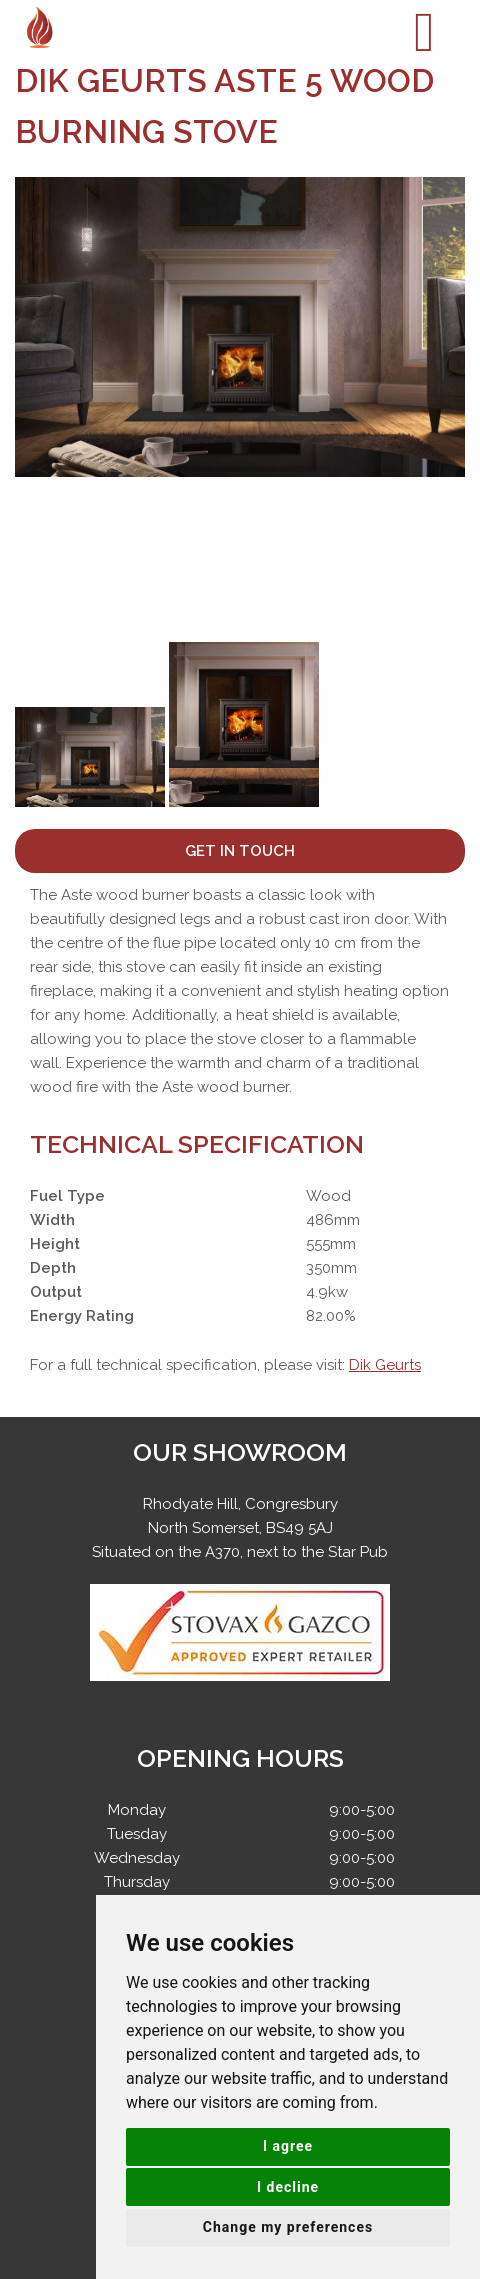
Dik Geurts (385, 1365)
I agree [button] (288, 2146)
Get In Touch (240, 851)
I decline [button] (288, 2187)
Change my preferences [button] (288, 2227)
